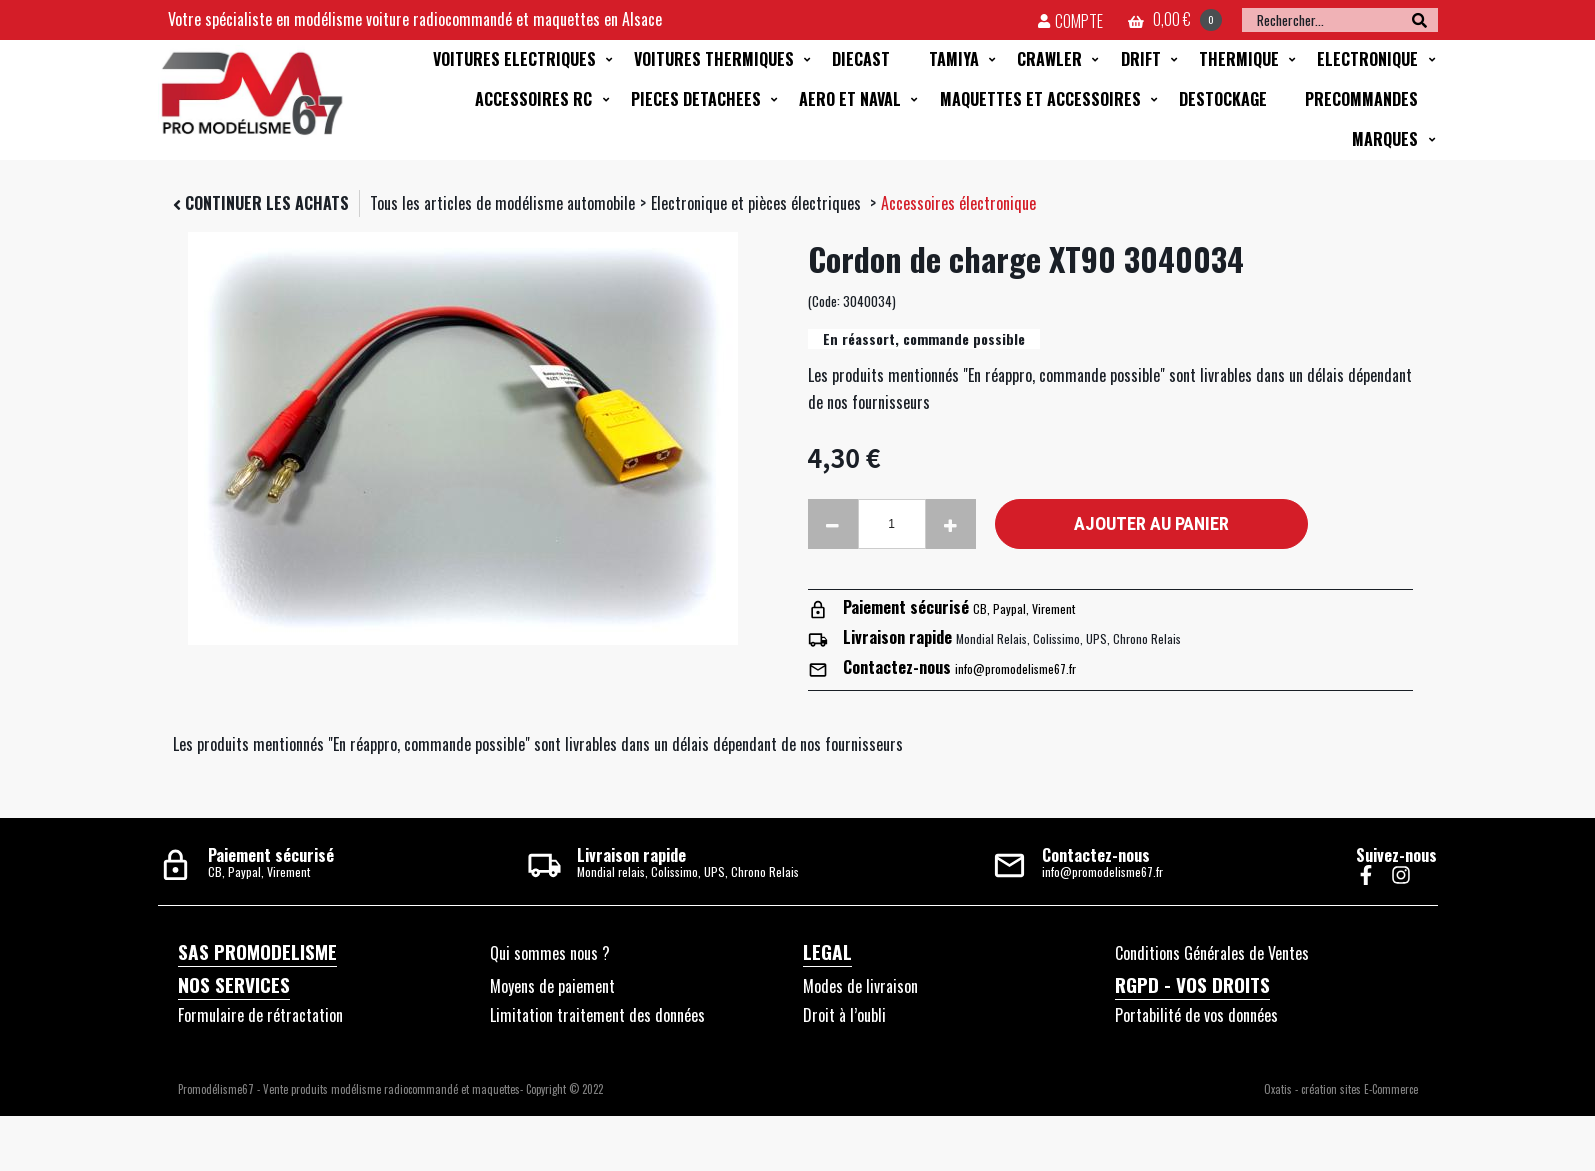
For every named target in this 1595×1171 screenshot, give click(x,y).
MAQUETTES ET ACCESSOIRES (1040, 99)
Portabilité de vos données (1196, 1015)
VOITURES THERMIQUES (714, 59)
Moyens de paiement (552, 986)
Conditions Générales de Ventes (1212, 953)
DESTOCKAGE (1223, 99)
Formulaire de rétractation (260, 1015)
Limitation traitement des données (597, 1015)
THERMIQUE (1239, 59)
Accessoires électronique (958, 203)
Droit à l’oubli (844, 1015)
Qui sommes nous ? (550, 953)
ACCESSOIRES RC (533, 99)
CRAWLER (1049, 59)
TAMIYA (954, 59)
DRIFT (1141, 59)
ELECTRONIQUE (1367, 59)
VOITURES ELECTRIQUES (514, 59)
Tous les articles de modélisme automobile (502, 203)
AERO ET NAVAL (850, 99)
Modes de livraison (860, 986)
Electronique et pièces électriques (758, 203)
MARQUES (1385, 139)
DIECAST (861, 59)
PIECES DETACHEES (696, 99)
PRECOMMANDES (1361, 99)
